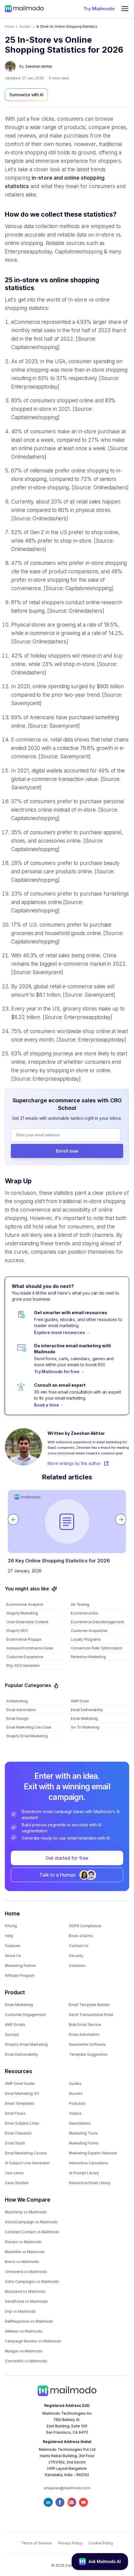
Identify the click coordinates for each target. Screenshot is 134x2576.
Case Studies (17, 2183)
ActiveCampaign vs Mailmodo (31, 2222)
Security (76, 1955)
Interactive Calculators (88, 2163)
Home (9, 27)
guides (25, 27)
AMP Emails (15, 2024)
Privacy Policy (70, 2543)
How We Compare (27, 2200)
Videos (75, 2113)
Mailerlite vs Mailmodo (25, 2251)
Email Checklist (18, 2133)
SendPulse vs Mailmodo (26, 2301)
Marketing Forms (84, 2143)
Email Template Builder (89, 2004)
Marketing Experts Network (93, 2153)
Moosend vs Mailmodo (25, 2291)
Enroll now (67, 1150)
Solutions (77, 1965)
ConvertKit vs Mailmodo (26, 2361)
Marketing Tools (83, 2133)
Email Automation (84, 2034)
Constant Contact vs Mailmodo (32, 2232)
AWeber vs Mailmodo (23, 2331)
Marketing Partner (20, 1965)
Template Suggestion (88, 2054)
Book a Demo (81, 1936)
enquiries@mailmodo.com (67, 2488)
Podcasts (77, 2103)
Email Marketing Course (26, 2153)
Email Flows (15, 2113)
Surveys (12, 2034)
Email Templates (19, 2103)
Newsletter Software (87, 2044)
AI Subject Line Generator (27, 2163)
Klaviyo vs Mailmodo (23, 2242)
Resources (18, 2071)
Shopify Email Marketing (26, 2044)
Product (15, 1992)
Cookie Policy (101, 2543)
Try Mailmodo (99, 8)
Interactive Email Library (90, 2183)
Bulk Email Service (85, 2024)
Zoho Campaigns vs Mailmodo (32, 2281)
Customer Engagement (25, 2014)
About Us (13, 1955)
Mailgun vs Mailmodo (23, 2351)
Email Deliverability (21, 2054)
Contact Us (79, 1945)
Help (9, 1936)
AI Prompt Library (84, 2173)
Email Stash (15, 2143)
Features (12, 1945)
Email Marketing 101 (22, 2093)
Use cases (14, 2173)
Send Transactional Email (91, 2014)
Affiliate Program (20, 1975)
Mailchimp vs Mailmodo (26, 2212)
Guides (75, 2083)
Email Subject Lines (22, 2123)
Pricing (11, 1926)
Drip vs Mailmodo (20, 2311)
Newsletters (80, 2123)
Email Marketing (19, 2004)
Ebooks (76, 2093)
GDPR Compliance (85, 1926)
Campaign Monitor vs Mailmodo (33, 2341)
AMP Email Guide (20, 2083)
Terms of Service (36, 2543)
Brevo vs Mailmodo (22, 2261)
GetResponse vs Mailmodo (29, 2321)
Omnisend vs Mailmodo (26, 2271)
